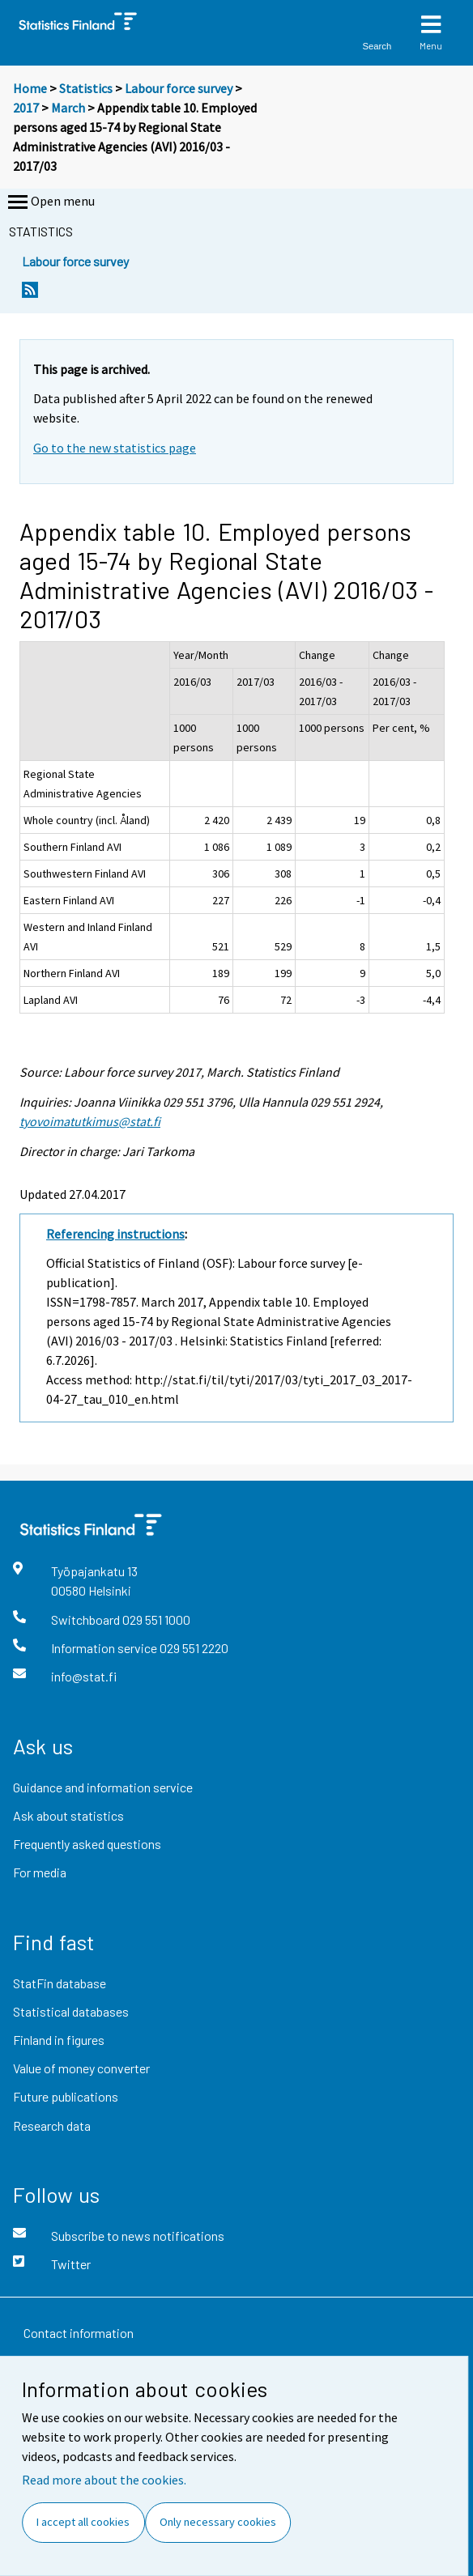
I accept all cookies (83, 2521)
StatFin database (59, 1983)
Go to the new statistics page (114, 448)
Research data (52, 2125)
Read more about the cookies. (104, 2480)
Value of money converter (81, 2068)
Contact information (78, 2332)
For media (39, 1872)
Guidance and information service (103, 1787)
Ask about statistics (68, 1815)
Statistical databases (71, 2011)
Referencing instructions (115, 1234)
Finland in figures (58, 2039)
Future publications (65, 2096)
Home (30, 88)
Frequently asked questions (87, 1843)
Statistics (86, 88)
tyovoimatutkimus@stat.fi (89, 1121)
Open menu (50, 202)
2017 (26, 108)
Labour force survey (178, 88)
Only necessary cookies (218, 2521)
